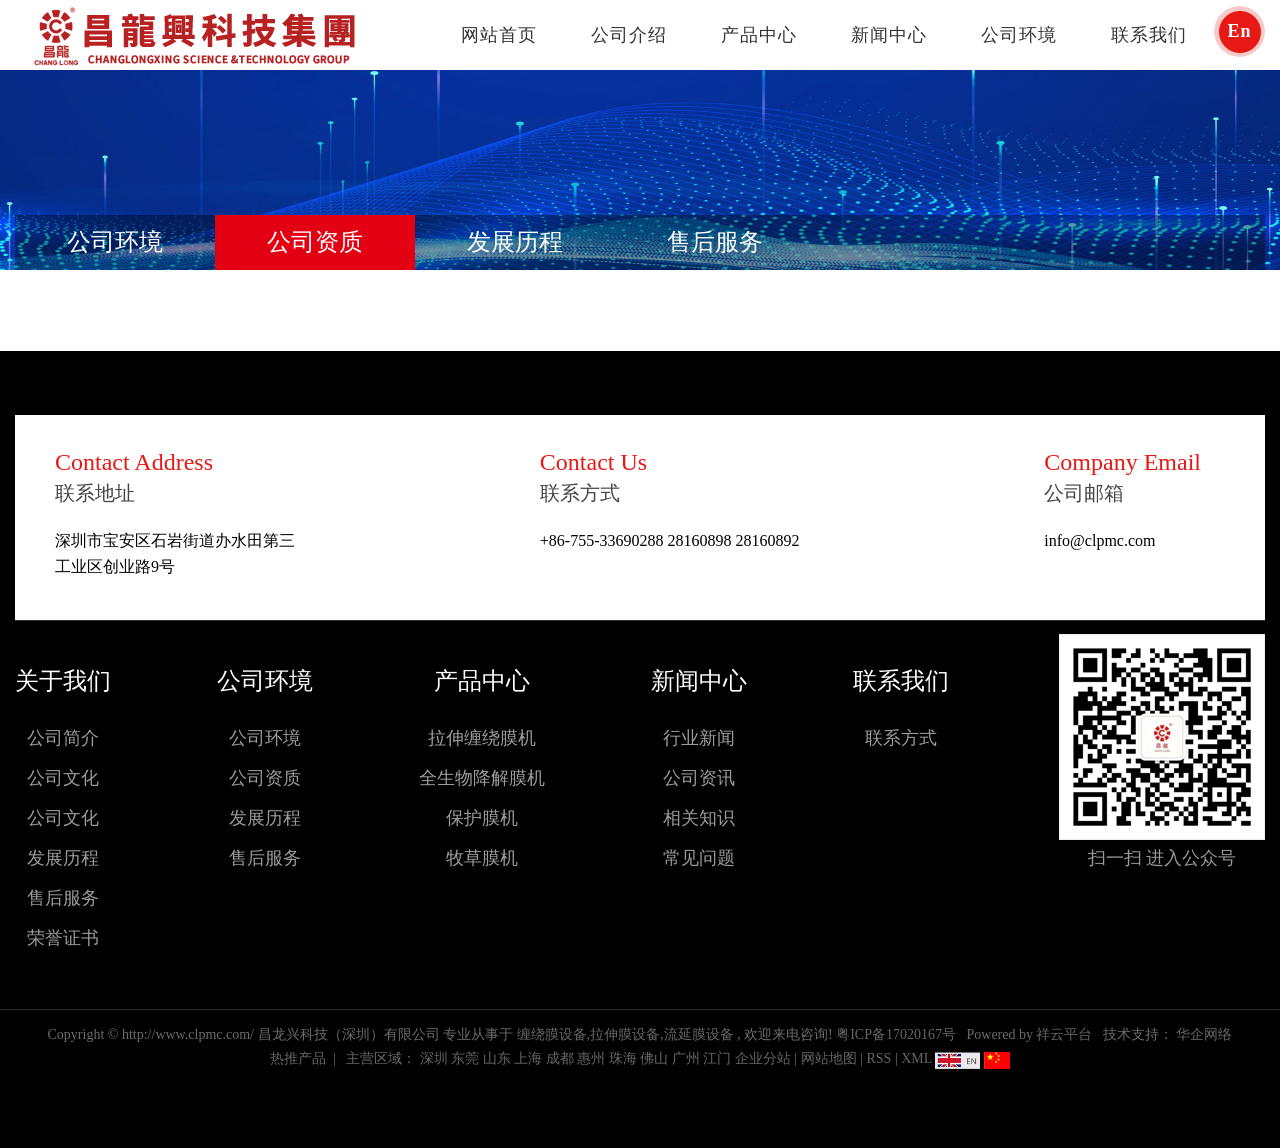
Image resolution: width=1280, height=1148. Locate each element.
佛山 (654, 1058)
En (1239, 31)
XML (916, 1058)
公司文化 (63, 778)
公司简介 (63, 738)
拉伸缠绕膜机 (482, 738)
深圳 (434, 1058)
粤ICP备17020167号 (896, 1034)
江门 (717, 1058)
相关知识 (699, 818)
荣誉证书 (63, 938)
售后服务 (715, 242)
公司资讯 (699, 778)
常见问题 (699, 858)
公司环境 (1019, 35)
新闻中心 (889, 35)
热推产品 (298, 1058)
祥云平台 (1064, 1034)
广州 (686, 1058)
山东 (497, 1058)
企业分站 (763, 1058)
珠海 (623, 1058)
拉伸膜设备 (625, 1034)
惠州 (591, 1058)
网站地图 (831, 1058)
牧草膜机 (482, 858)
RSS (878, 1058)
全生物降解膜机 (482, 778)
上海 (528, 1058)
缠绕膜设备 (552, 1034)
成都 (560, 1058)
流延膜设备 (699, 1034)
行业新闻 (699, 738)
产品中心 (759, 35)
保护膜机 (482, 818)
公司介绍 (629, 35)
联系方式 (901, 738)
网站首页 (499, 35)
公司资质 (315, 242)
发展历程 (515, 242)
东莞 (465, 1058)
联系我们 (1149, 35)
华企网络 (1204, 1034)
